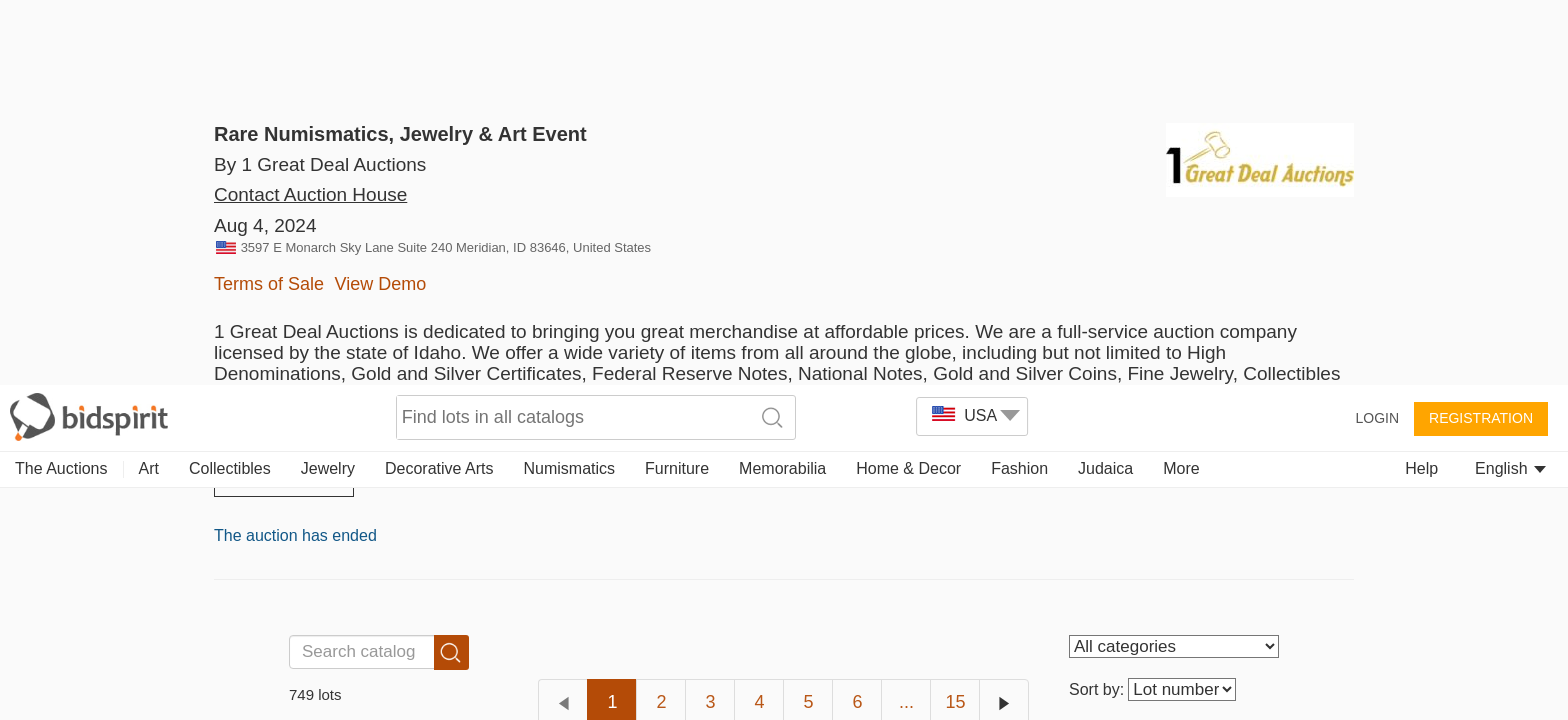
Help (1421, 82)
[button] (49, 671)
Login (1377, 32)
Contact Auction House (310, 223)
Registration (1481, 32)
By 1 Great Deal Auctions (320, 164)
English (1510, 82)
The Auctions (61, 82)
